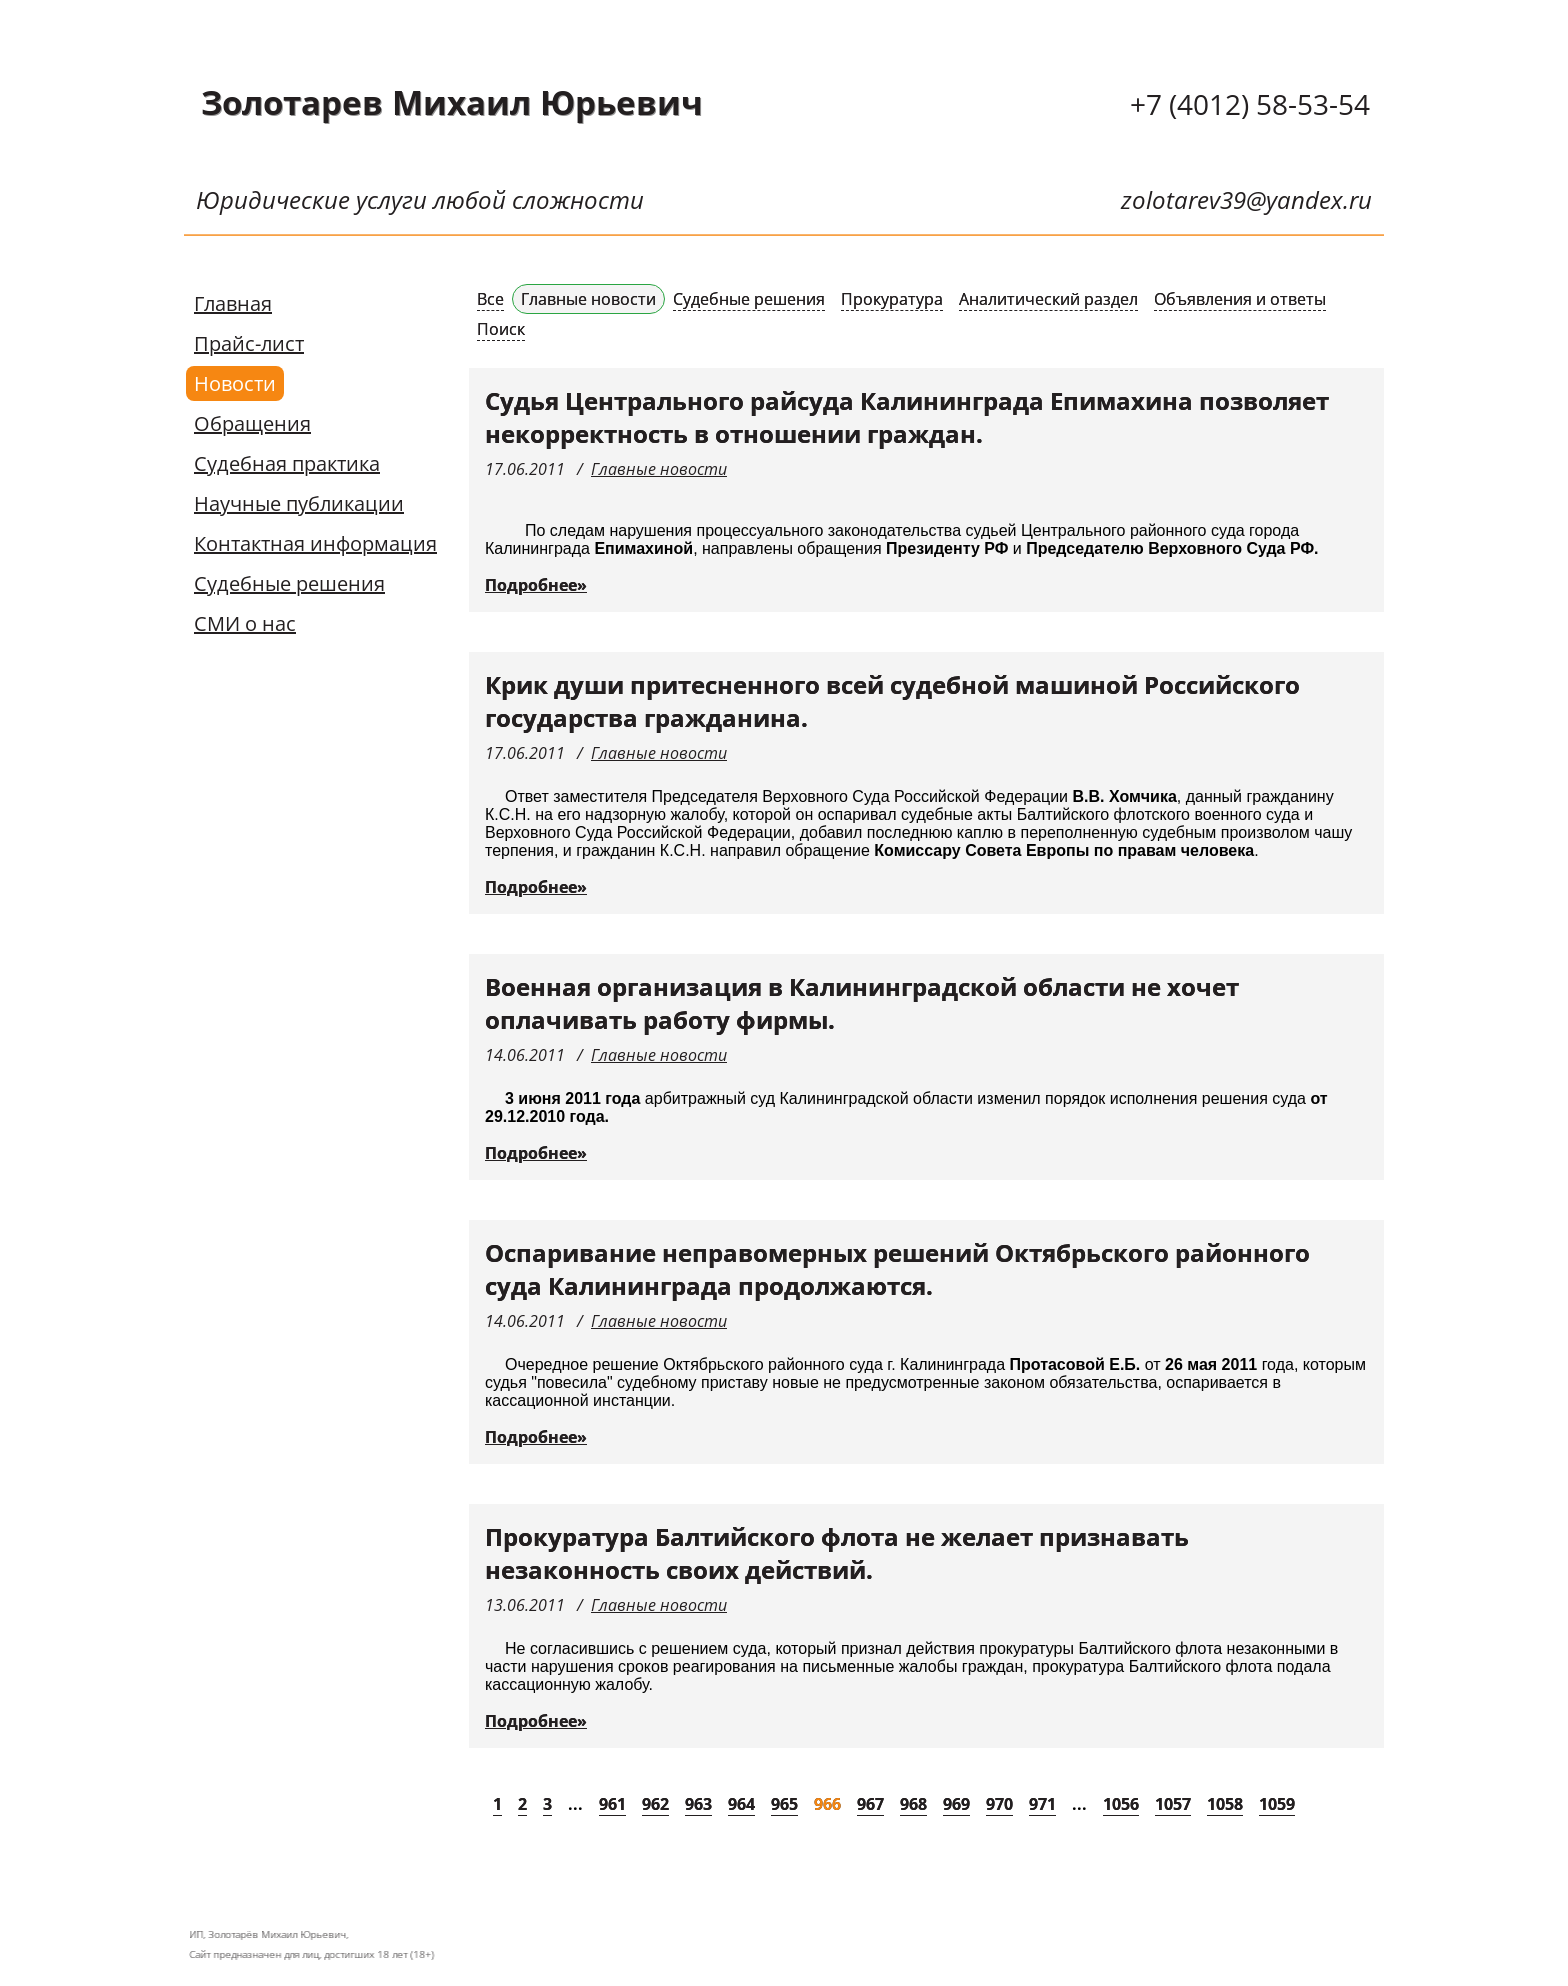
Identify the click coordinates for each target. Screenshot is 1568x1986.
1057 (1173, 1804)
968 (913, 1804)
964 (741, 1804)
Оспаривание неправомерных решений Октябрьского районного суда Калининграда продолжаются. (897, 1269)
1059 (1277, 1804)
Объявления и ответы (1240, 299)
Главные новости (588, 299)
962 (655, 1804)
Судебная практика (287, 463)
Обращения (252, 423)
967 (870, 1804)
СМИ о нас (245, 623)
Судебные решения (289, 583)
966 (827, 1804)
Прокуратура (892, 299)
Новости (235, 383)
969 (956, 1804)
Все (490, 299)
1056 (1121, 1804)
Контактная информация (315, 543)
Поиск (501, 329)
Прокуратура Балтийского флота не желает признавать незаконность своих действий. (837, 1553)
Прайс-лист (249, 343)
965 (784, 1804)
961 (612, 1804)
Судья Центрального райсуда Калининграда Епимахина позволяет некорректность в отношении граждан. (907, 417)
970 (999, 1804)
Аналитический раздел (1048, 299)
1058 (1225, 1804)
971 (1042, 1804)
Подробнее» (536, 585)
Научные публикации (299, 503)
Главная (233, 303)
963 (698, 1804)
